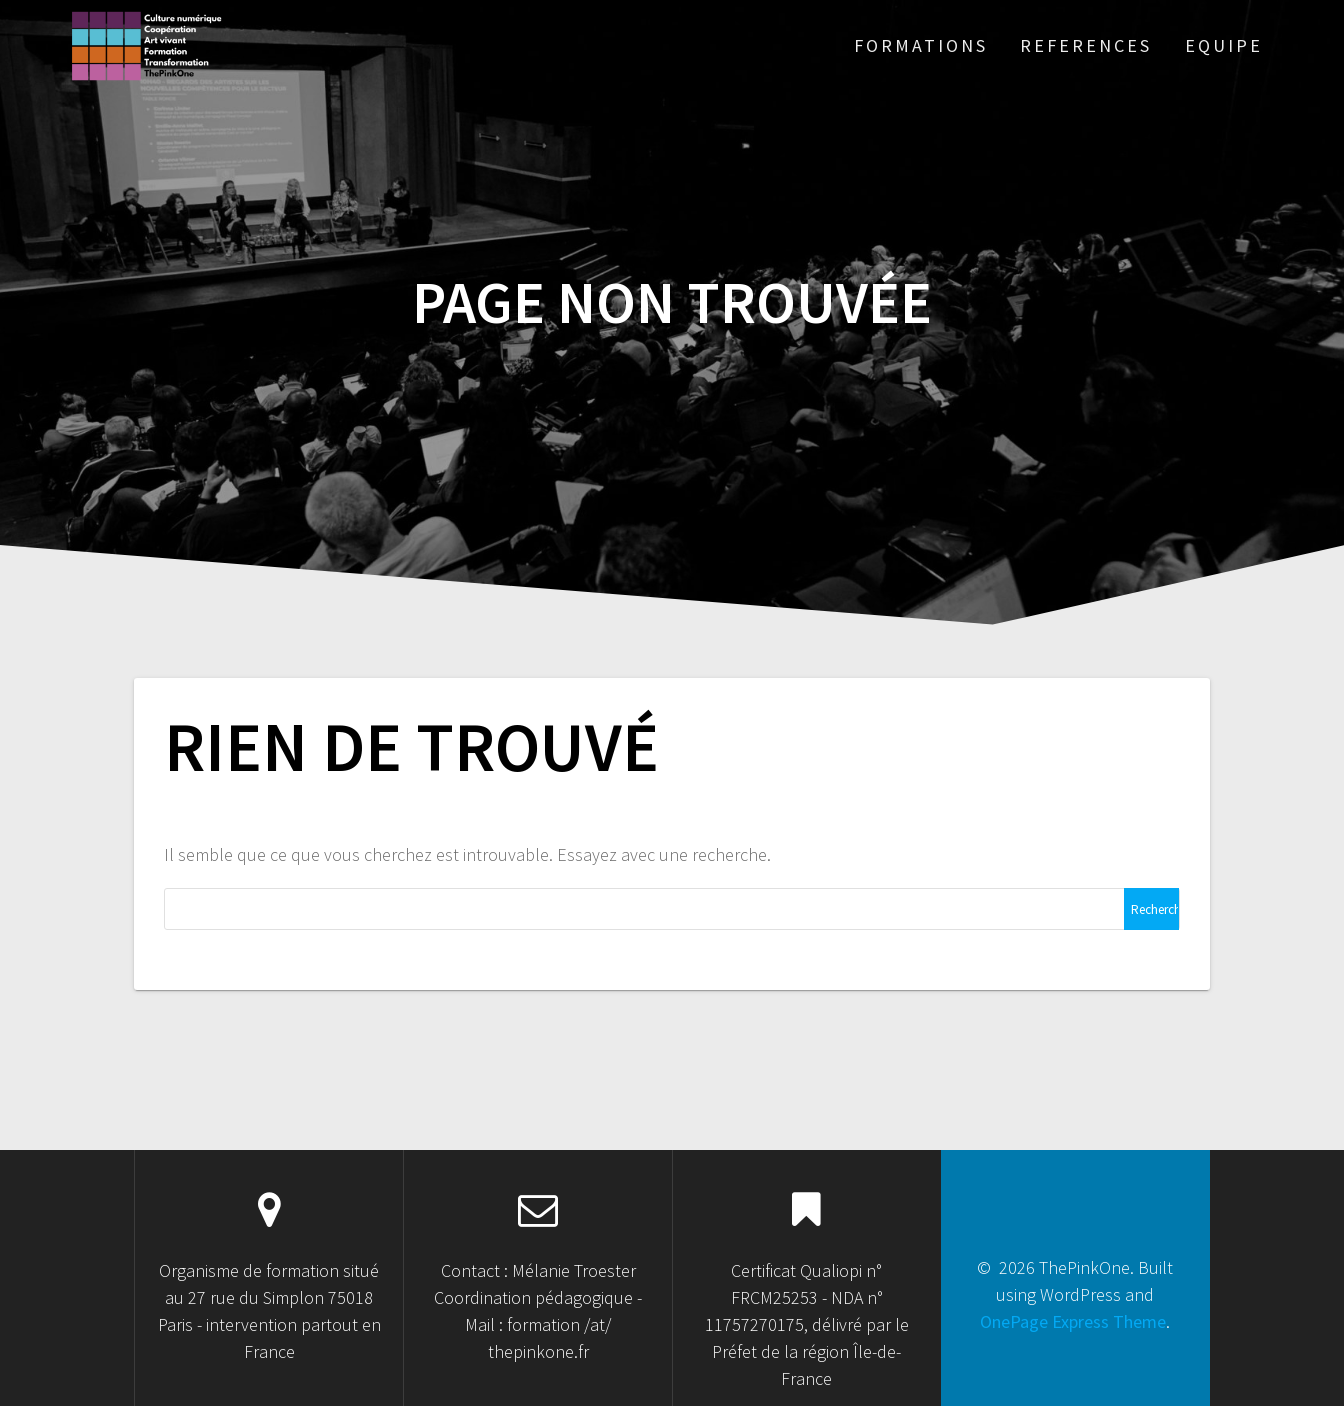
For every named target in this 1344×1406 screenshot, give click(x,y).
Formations (921, 45)
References (1086, 45)
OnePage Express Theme (1073, 1321)
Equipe (1224, 45)
